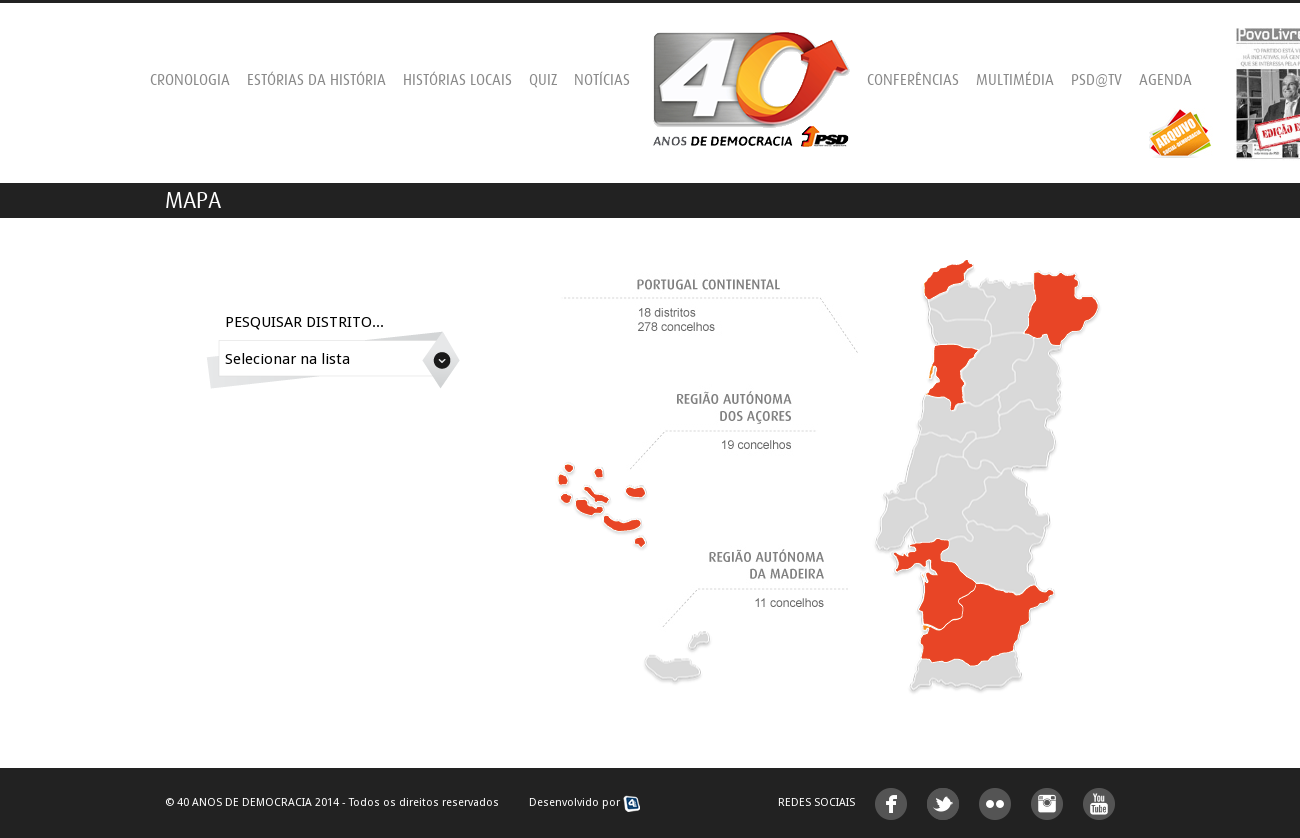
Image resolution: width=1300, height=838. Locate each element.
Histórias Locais (457, 80)
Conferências (913, 80)
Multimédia (1015, 80)
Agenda (1165, 80)
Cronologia (190, 80)
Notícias (602, 80)
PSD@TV (1096, 80)
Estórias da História (316, 80)
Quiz (543, 80)
